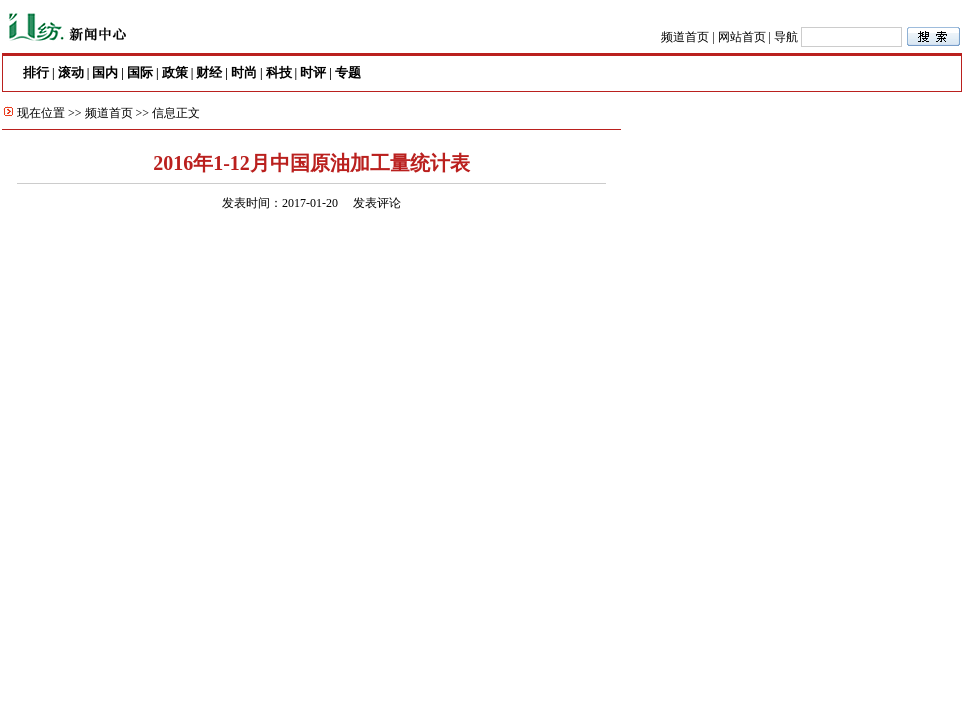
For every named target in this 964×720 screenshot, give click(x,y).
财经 (209, 72)
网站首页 (742, 37)
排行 (36, 72)
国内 (105, 72)
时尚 (244, 72)
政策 (175, 72)
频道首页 (685, 37)
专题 (348, 72)
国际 (140, 72)
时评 (313, 72)
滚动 (71, 72)
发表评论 (377, 203)
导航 (786, 37)
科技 (279, 72)
